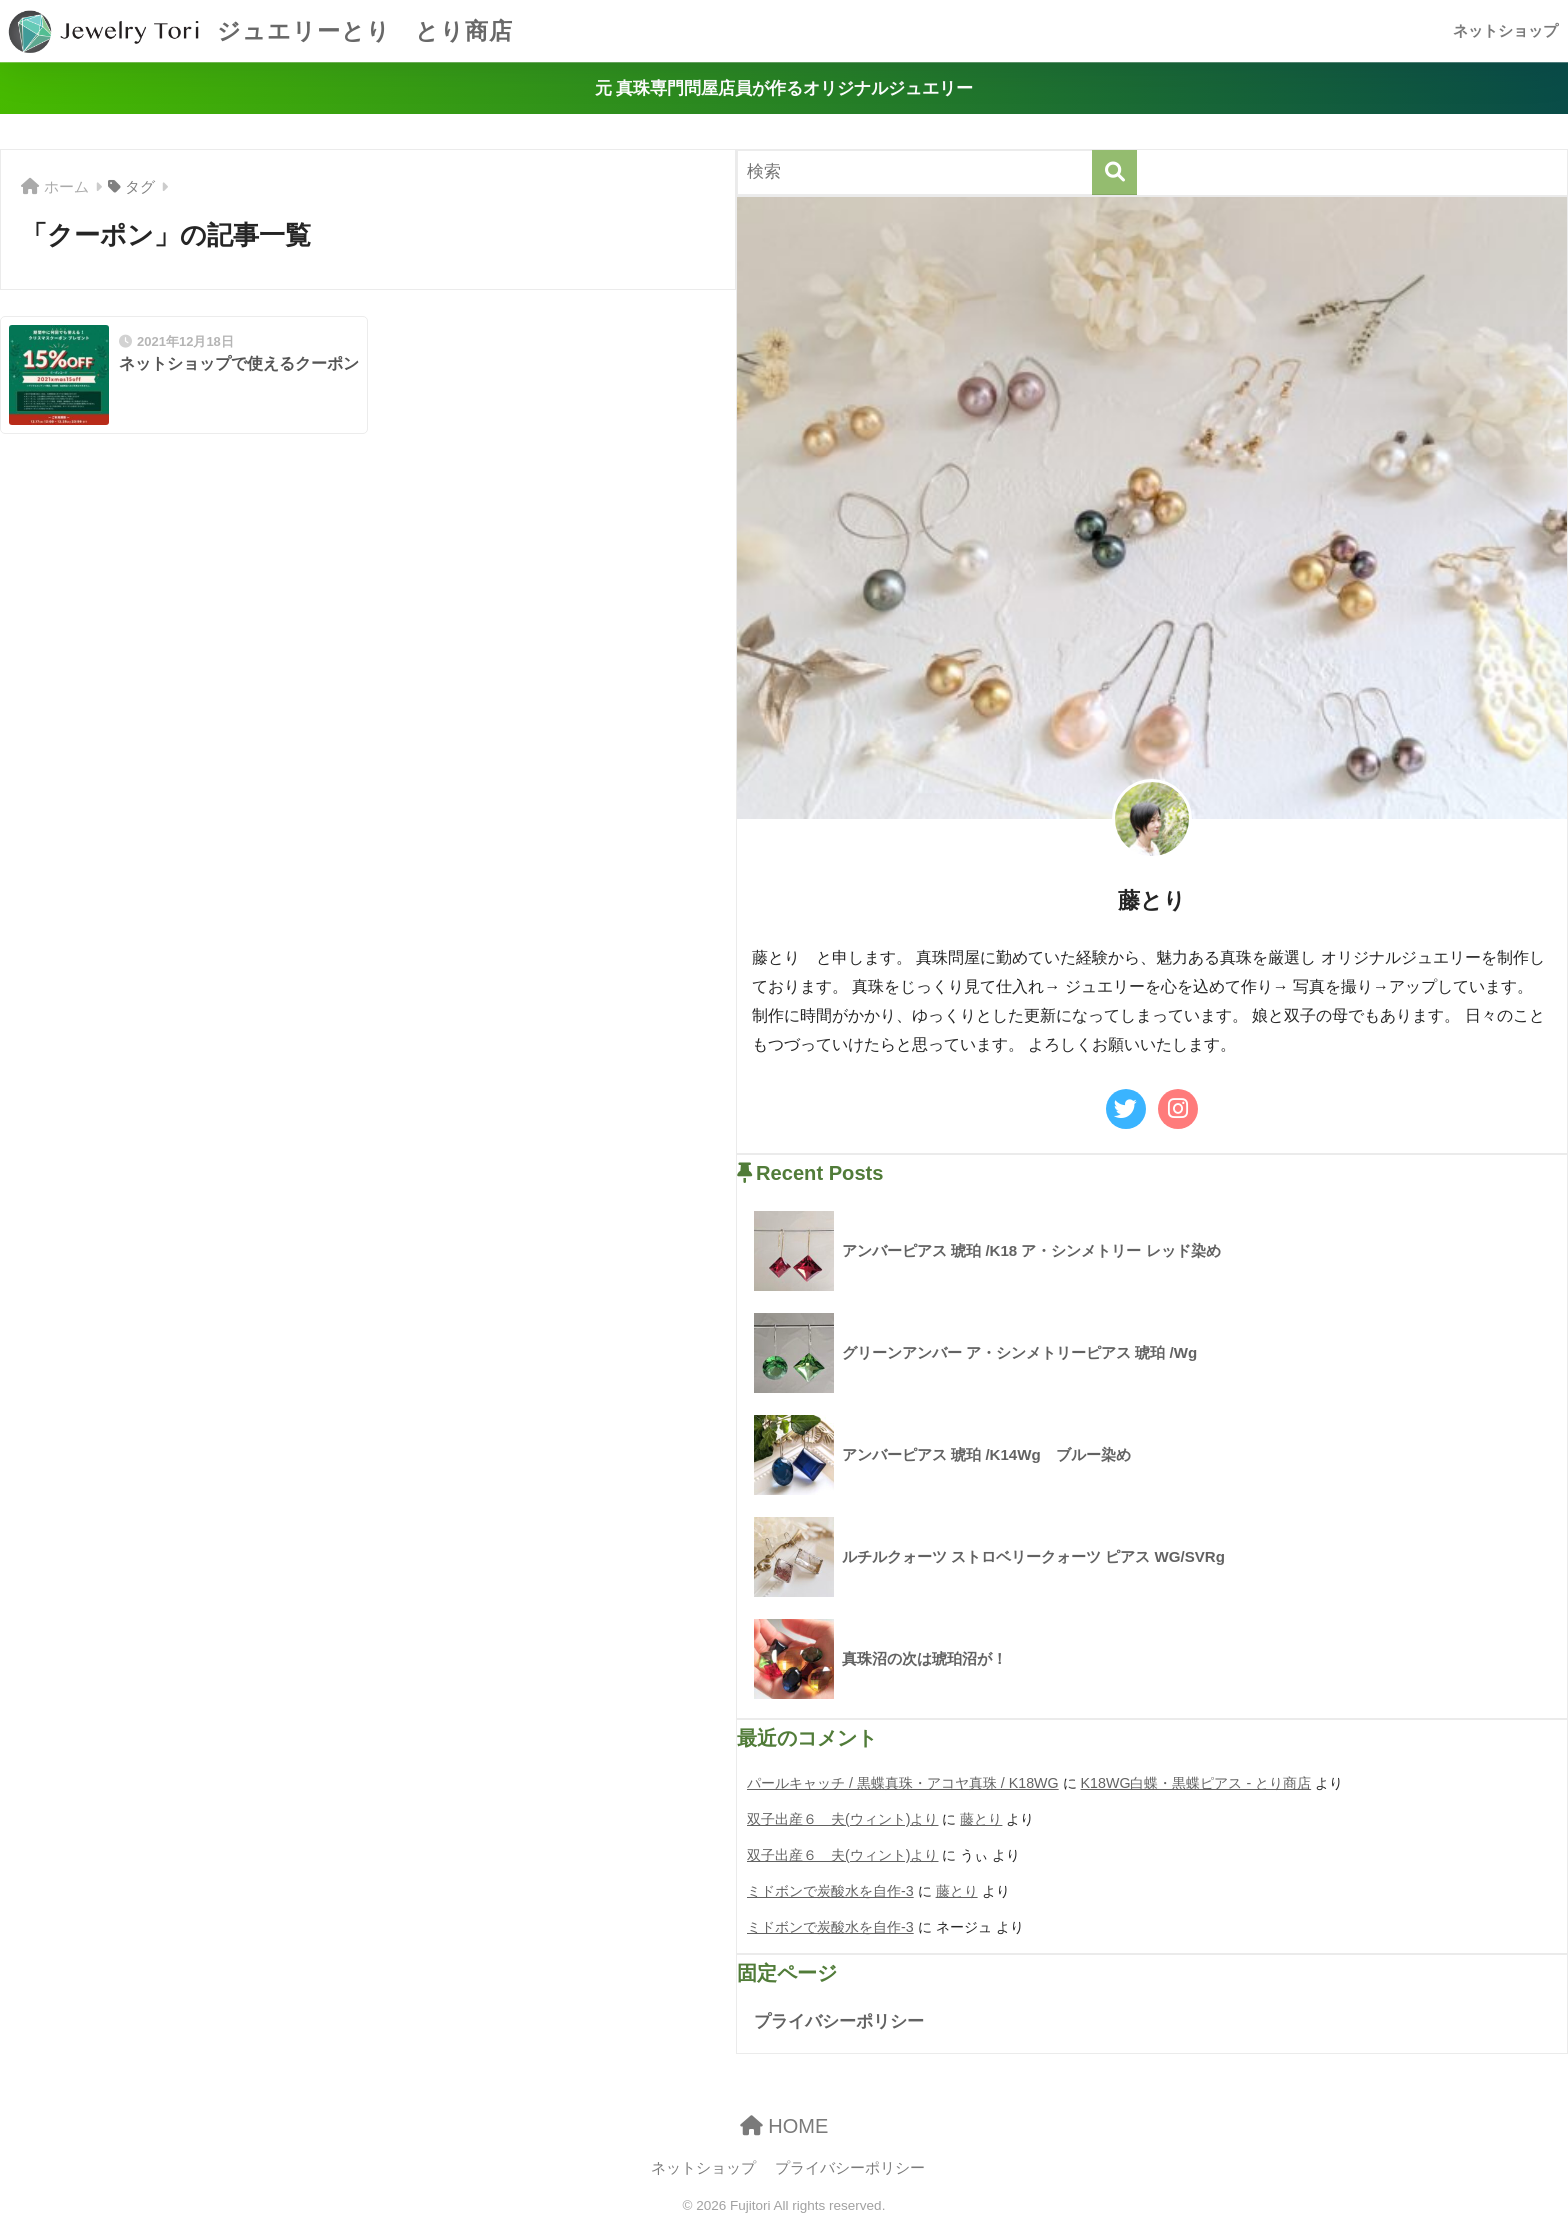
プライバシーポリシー (839, 2021)
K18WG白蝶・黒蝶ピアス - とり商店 (1196, 1783)
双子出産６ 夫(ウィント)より (843, 1819)
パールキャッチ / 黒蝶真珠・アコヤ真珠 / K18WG (903, 1783)
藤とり (981, 1819)
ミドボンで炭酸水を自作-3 (830, 1891)
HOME (784, 2126)
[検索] (1114, 172)
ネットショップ (1505, 30)
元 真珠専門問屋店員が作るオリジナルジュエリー (784, 88)
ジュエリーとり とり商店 (259, 31)
